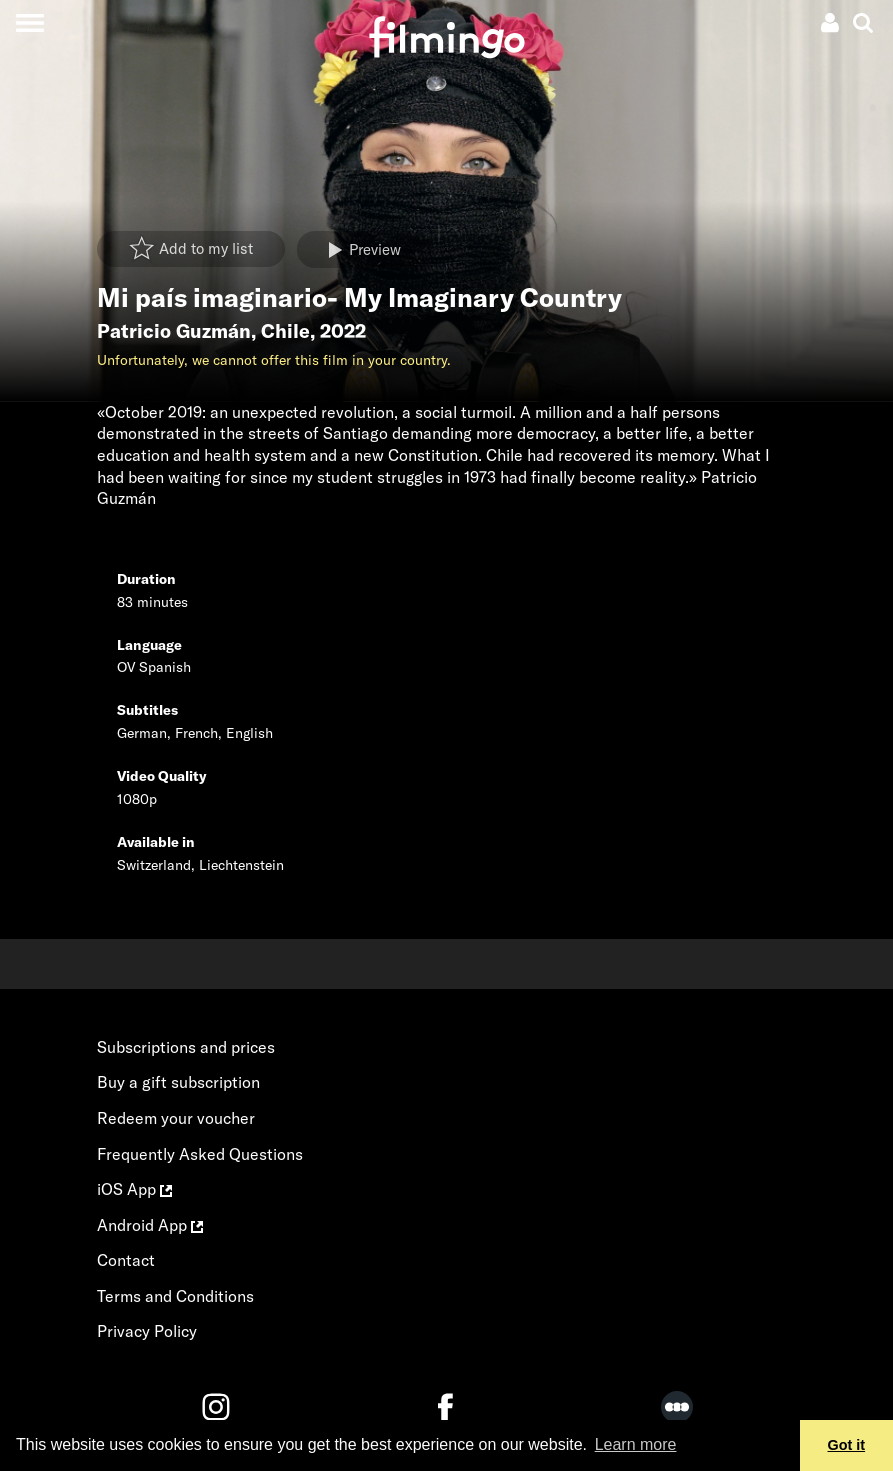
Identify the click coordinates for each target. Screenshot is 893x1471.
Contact (126, 1260)
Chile (285, 331)
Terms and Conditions (175, 1296)
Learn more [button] (636, 1444)
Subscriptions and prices (186, 1047)
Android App (150, 1225)
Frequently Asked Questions (200, 1154)
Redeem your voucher (176, 1118)
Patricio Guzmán (174, 331)
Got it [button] (847, 1445)
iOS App (134, 1189)
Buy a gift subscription (178, 1082)
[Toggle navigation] (29, 22)
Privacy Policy (147, 1331)
